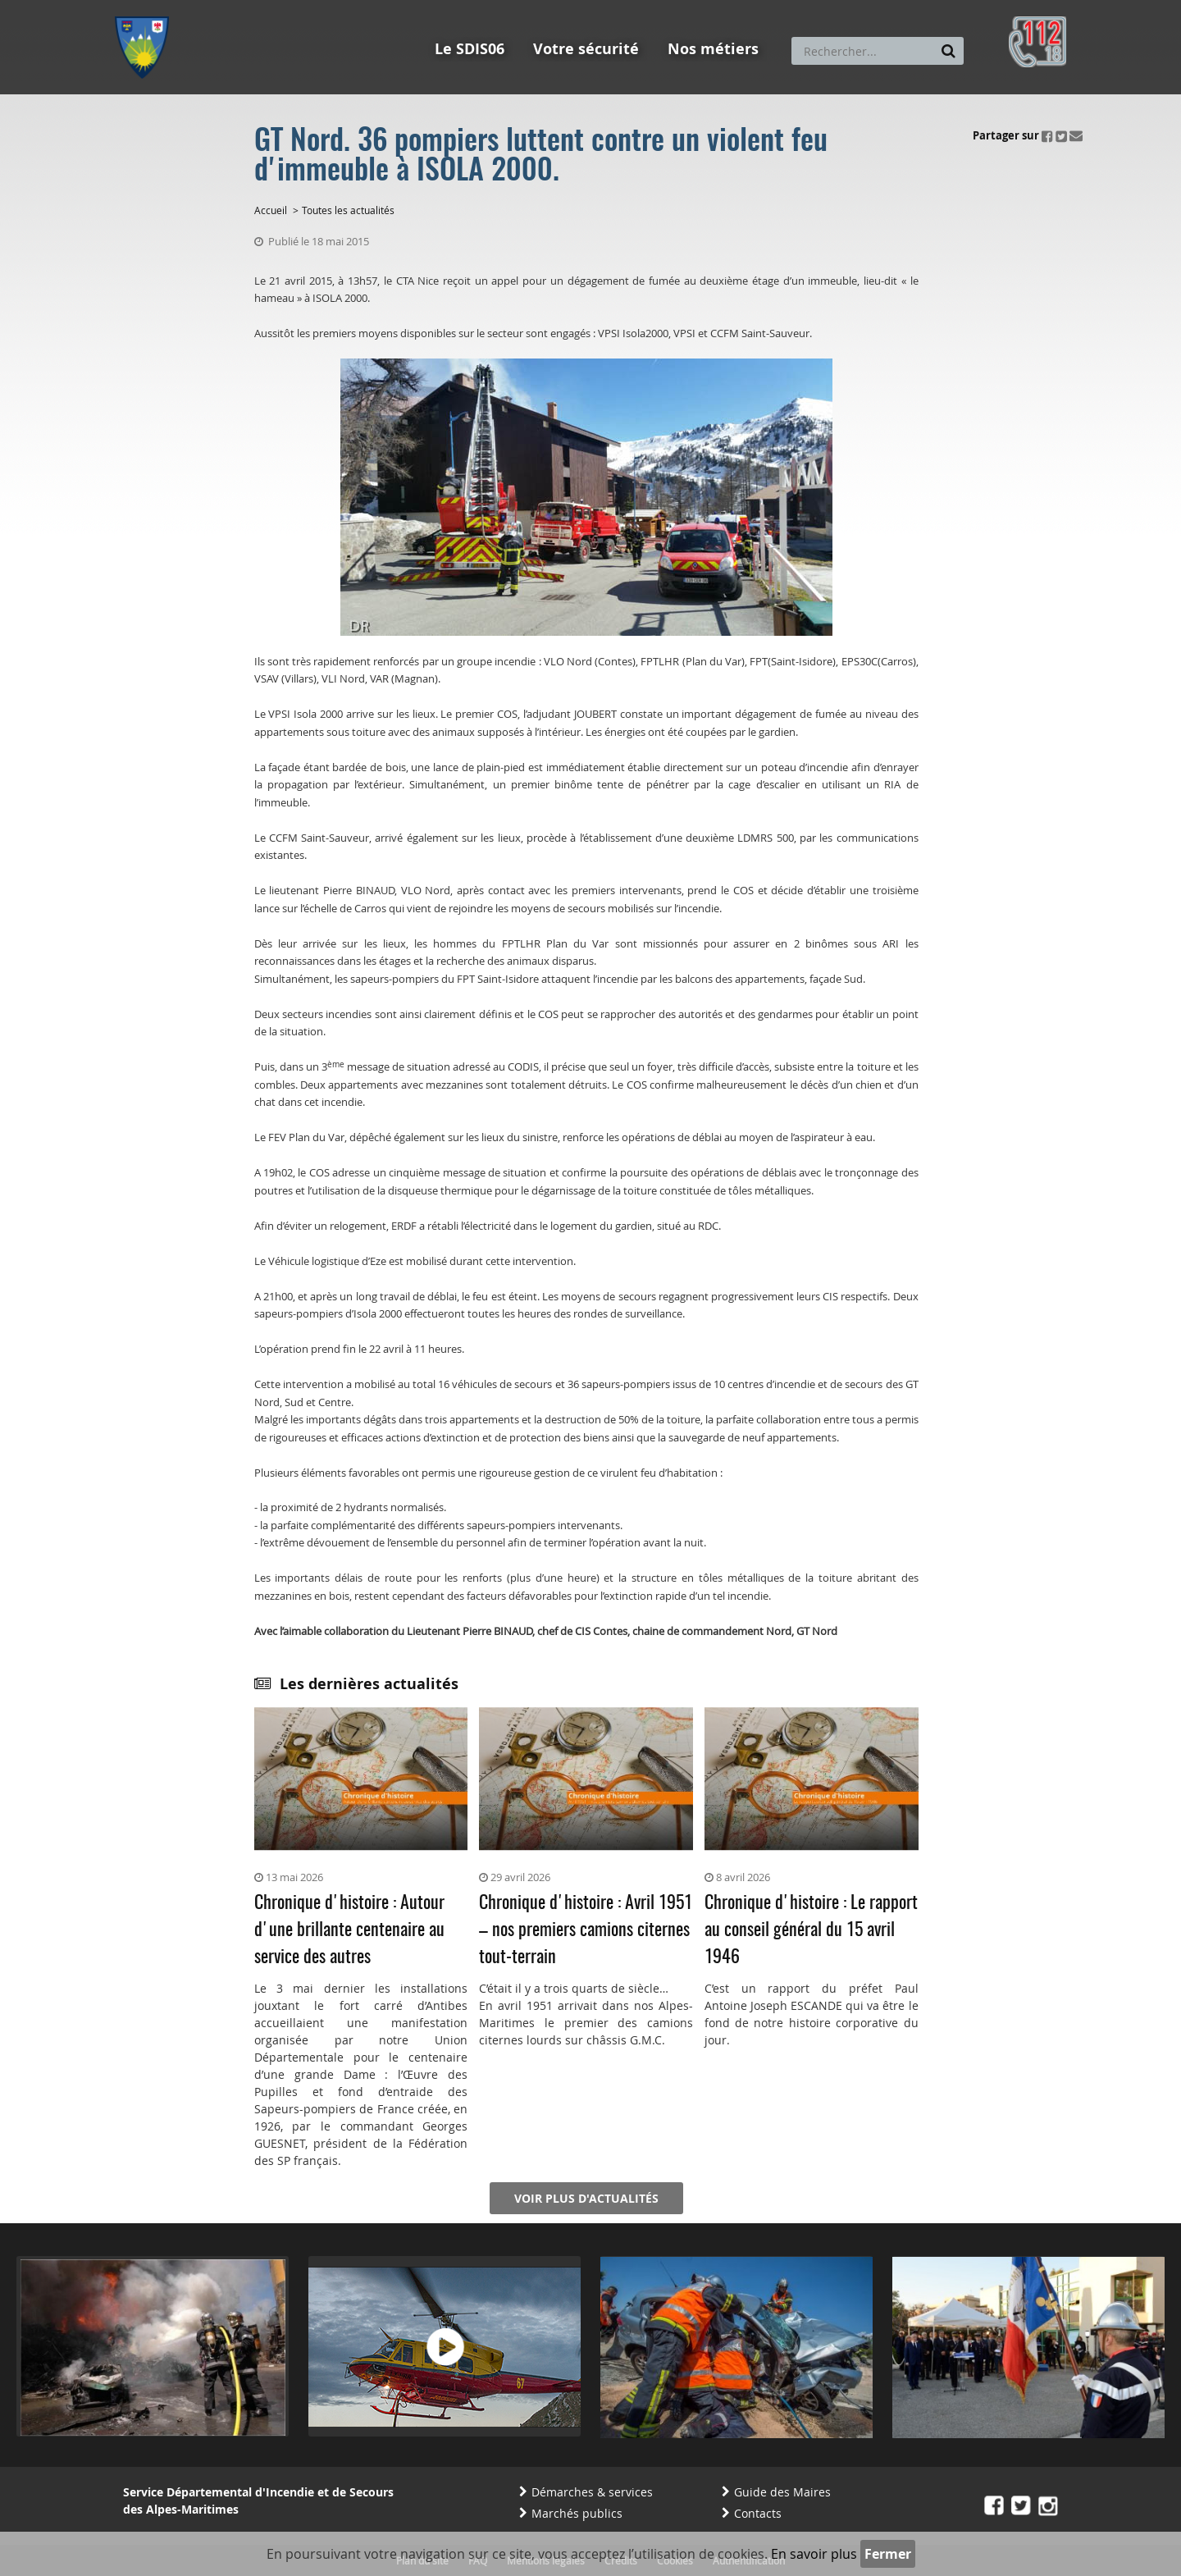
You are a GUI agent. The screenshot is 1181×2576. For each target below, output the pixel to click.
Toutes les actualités (348, 210)
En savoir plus (814, 2554)
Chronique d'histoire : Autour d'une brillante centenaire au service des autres (349, 1930)
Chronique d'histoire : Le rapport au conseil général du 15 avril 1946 (811, 1930)
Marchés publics (576, 2513)
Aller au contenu (235, 7)
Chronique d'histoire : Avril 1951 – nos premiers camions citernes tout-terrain (585, 1930)
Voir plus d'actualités (586, 2198)
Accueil (270, 210)
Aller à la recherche (336, 7)
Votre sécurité (586, 49)
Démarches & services (592, 2492)
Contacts (758, 2513)
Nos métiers (713, 49)
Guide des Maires (782, 2492)
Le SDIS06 (469, 49)
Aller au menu (147, 7)
